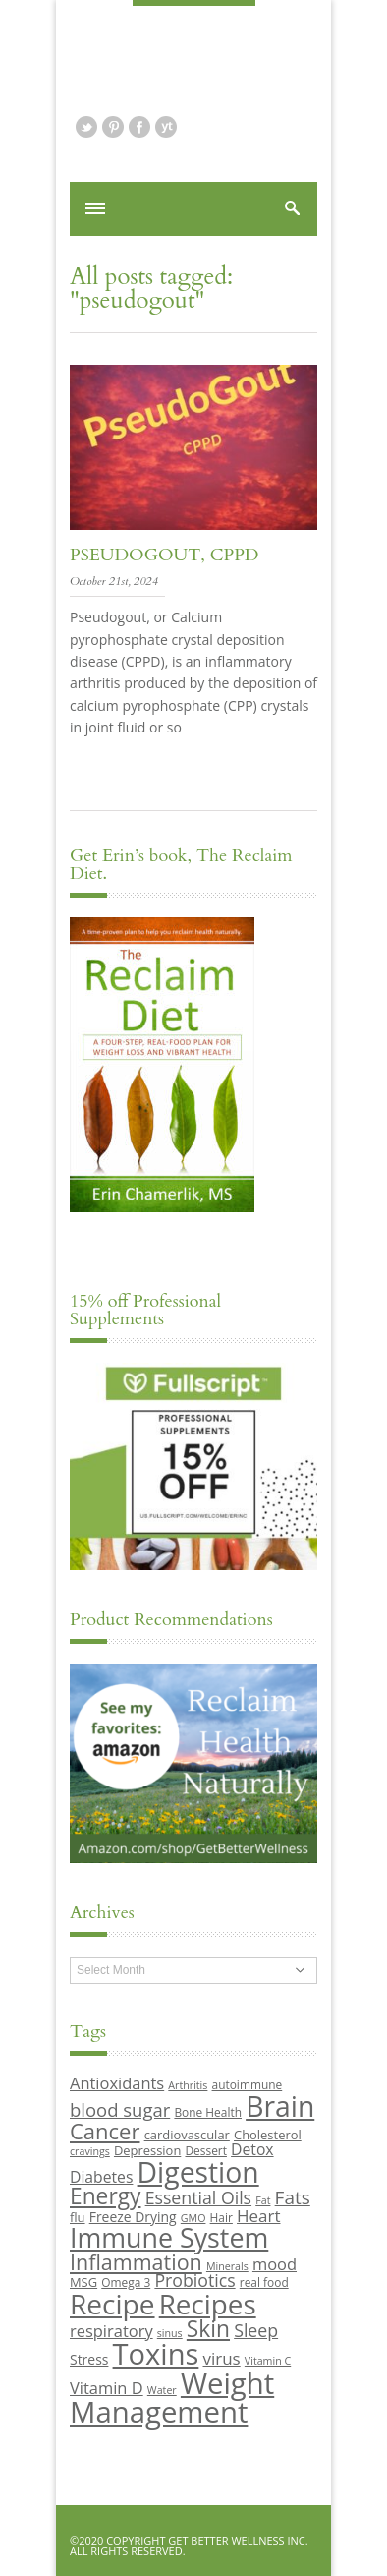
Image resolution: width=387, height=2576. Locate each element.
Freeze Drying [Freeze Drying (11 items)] (133, 2216)
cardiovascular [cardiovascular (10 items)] (187, 2134)
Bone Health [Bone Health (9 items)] (208, 2112)
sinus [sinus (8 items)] (170, 2333)
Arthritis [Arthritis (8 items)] (187, 2085)
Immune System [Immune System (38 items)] (169, 2237)
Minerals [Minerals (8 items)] (227, 2266)
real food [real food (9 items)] (264, 2282)
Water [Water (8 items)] (162, 2390)
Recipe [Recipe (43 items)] (112, 2303)
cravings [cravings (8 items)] (90, 2151)
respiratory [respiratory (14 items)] (111, 2330)
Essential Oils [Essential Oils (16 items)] (198, 2197)
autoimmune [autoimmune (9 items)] (247, 2084)
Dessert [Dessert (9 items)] (205, 2150)
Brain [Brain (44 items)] (280, 2106)
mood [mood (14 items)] (274, 2264)
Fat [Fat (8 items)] (262, 2200)
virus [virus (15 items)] (222, 2358)
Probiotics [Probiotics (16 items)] (194, 2280)
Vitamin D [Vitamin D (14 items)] (106, 2387)
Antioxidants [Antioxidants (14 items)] (117, 2083)
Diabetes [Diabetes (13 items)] (101, 2177)
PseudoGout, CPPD (164, 555)
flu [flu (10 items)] (77, 2217)
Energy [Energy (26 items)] (105, 2196)
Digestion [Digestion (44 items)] (198, 2172)
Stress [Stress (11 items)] (89, 2359)
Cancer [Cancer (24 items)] (104, 2130)
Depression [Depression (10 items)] (147, 2150)
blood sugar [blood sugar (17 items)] (120, 2109)
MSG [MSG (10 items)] (83, 2282)
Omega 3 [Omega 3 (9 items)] (125, 2282)
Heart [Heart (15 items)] (258, 2215)
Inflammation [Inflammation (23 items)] (136, 2262)
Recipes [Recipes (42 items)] (207, 2303)
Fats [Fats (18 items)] (292, 2197)
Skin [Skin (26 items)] (208, 2328)
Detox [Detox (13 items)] (252, 2149)
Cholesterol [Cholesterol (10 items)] (268, 2134)
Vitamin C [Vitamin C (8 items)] (268, 2361)
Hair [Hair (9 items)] (221, 2217)
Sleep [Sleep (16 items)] (256, 2330)
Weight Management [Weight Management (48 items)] (172, 2397)
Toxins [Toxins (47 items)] (156, 2353)
